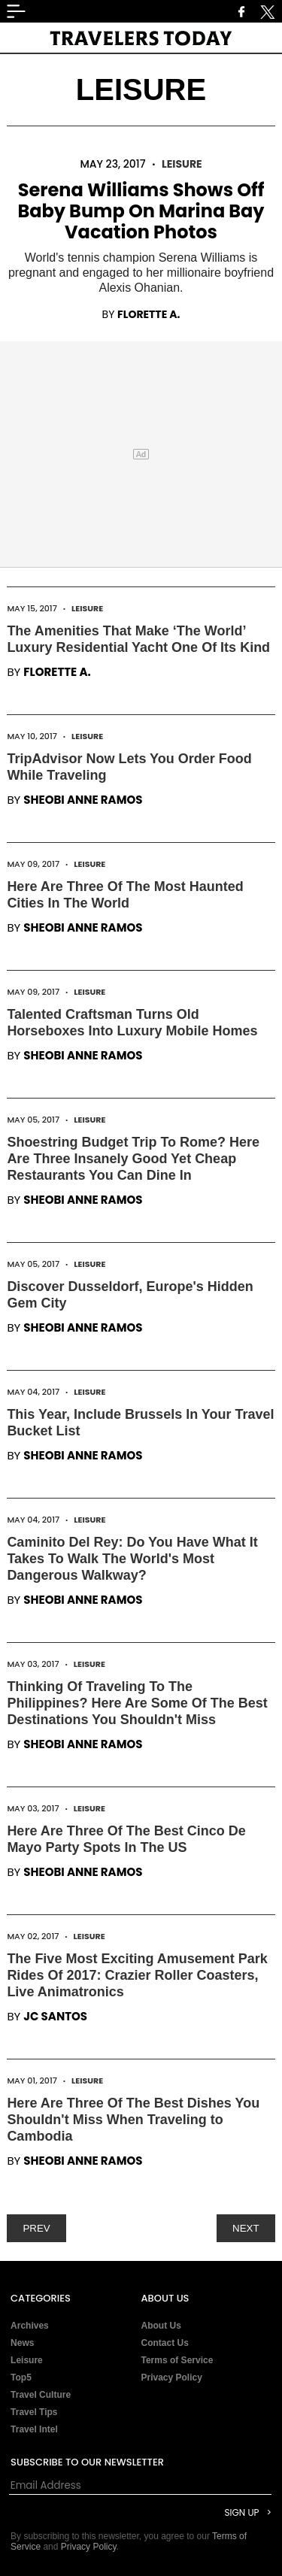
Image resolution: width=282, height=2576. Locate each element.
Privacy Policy (171, 2377)
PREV (36, 2228)
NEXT (245, 2228)
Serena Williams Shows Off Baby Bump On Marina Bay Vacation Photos (140, 210)
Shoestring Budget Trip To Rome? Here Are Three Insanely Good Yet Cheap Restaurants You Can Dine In (133, 1159)
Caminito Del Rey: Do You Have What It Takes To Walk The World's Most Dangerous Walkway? (132, 1559)
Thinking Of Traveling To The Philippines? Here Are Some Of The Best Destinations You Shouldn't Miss (137, 1703)
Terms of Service (177, 2360)
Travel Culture (41, 2395)
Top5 (21, 2377)
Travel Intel (34, 2429)
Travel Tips (34, 2412)
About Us (161, 2325)
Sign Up (241, 2512)
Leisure (182, 163)
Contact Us (165, 2343)
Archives (30, 2325)
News (22, 2343)
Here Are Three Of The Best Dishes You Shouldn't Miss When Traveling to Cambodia (133, 2120)
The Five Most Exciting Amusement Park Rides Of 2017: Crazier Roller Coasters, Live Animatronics (137, 1975)
